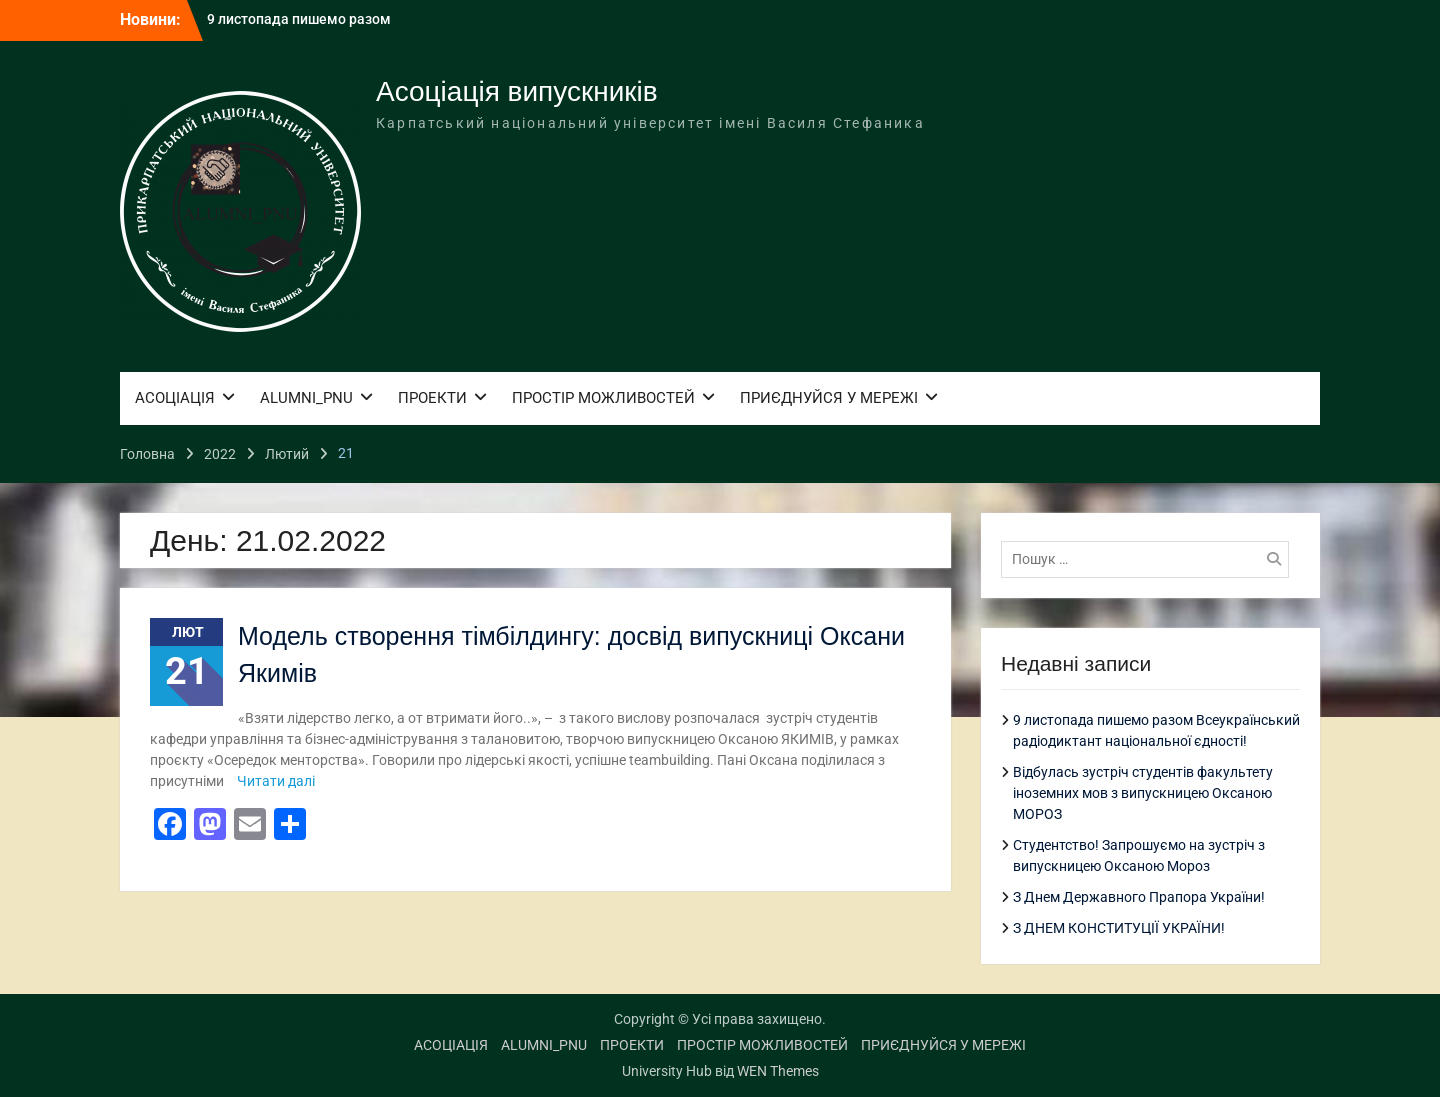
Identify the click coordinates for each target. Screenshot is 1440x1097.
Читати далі (276, 781)
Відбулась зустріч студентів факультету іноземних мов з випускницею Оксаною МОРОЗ (1143, 793)
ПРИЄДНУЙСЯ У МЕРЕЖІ (829, 398)
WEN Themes (778, 1071)
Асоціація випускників (517, 91)
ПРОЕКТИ (432, 398)
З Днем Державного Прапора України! (1139, 897)
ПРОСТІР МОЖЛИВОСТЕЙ (603, 398)
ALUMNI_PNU (306, 398)
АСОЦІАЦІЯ (175, 398)
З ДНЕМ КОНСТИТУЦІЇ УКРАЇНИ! (1119, 928)
